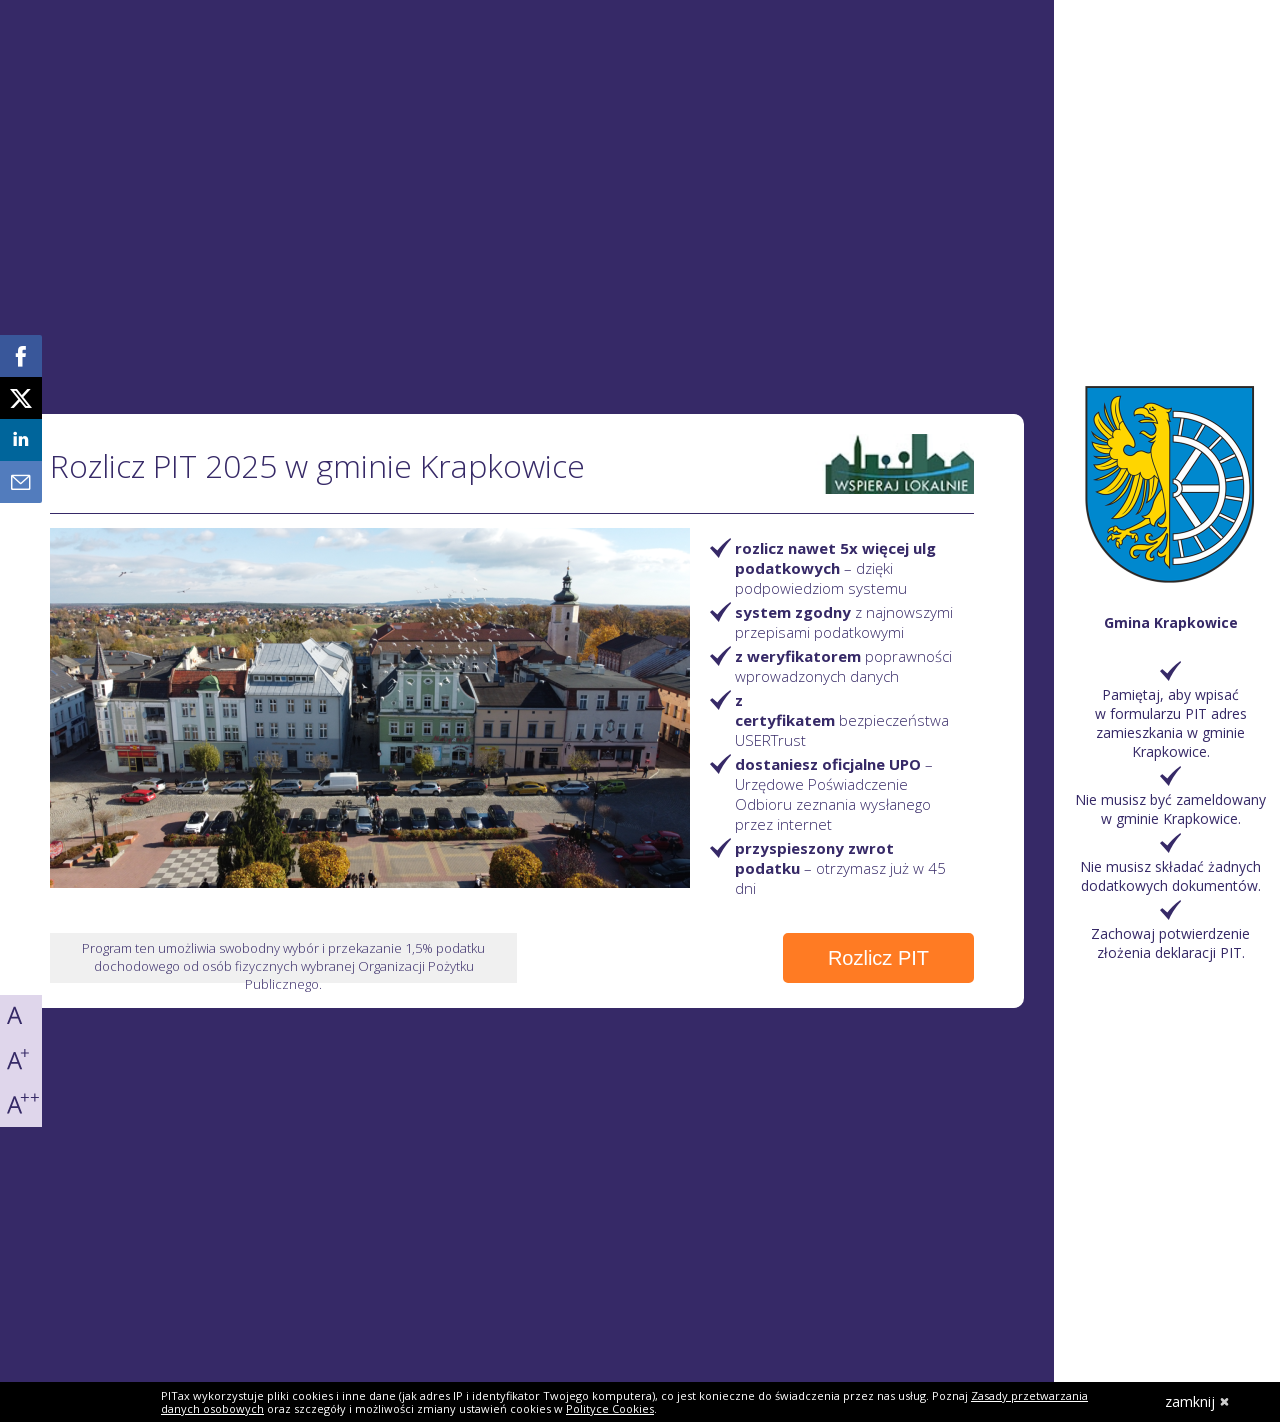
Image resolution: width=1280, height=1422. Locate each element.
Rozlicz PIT (878, 958)
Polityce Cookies (610, 1408)
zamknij (1197, 1401)
